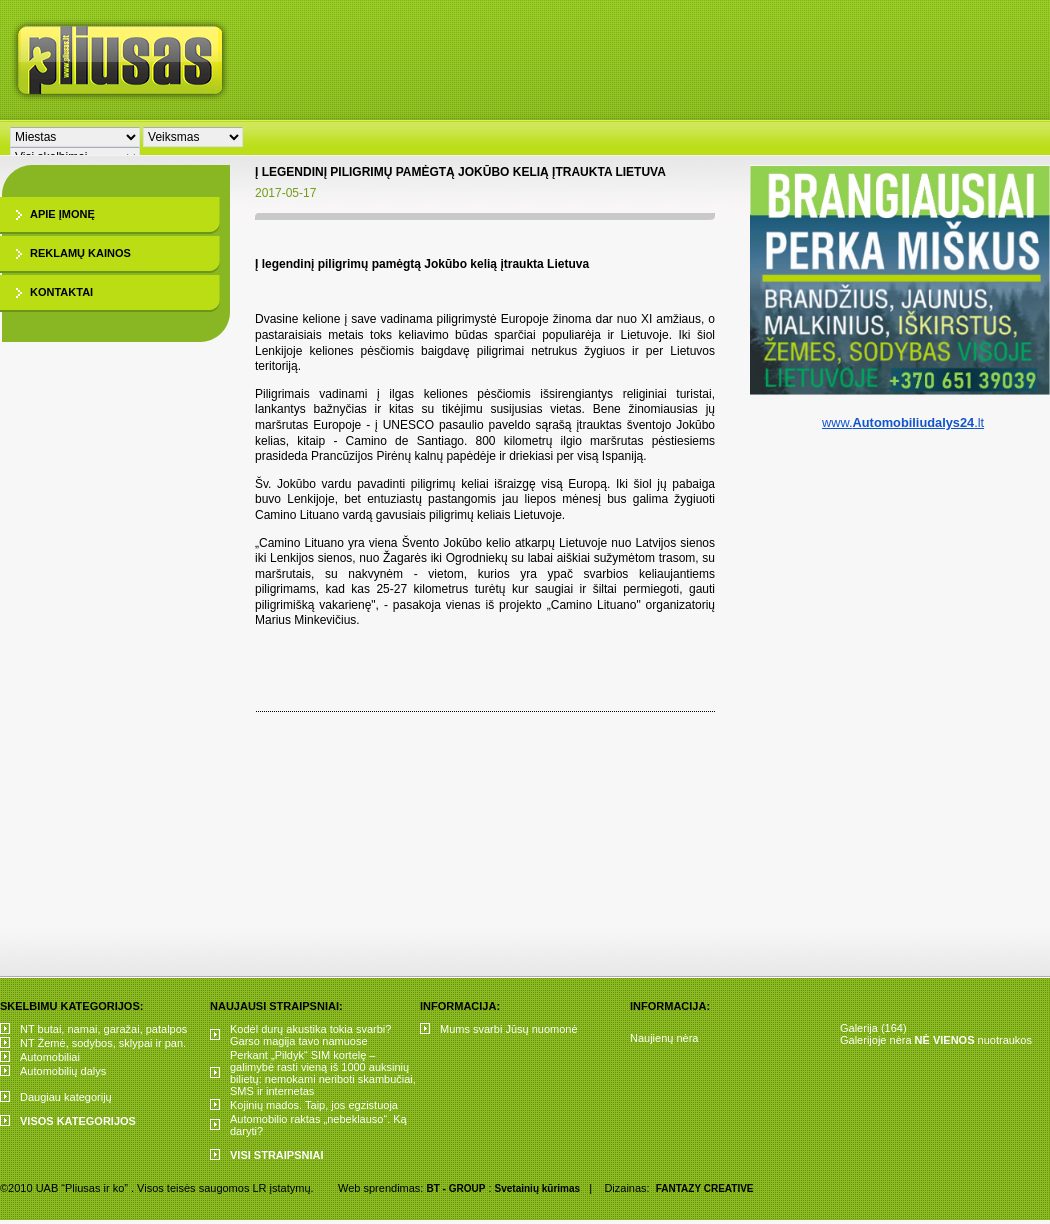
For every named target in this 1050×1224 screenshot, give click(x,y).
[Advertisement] (635, 150)
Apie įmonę (62, 214)
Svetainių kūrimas (538, 1188)
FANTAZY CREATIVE (705, 1188)
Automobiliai (50, 1057)
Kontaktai (61, 292)
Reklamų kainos (80, 253)
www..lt (903, 422)
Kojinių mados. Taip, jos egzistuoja (314, 1105)
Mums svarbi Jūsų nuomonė (509, 1029)
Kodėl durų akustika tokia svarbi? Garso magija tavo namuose (310, 1035)
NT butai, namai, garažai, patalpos (103, 1029)
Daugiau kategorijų (66, 1097)
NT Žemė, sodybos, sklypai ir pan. (103, 1043)
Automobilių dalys (63, 1071)
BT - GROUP (455, 1188)
